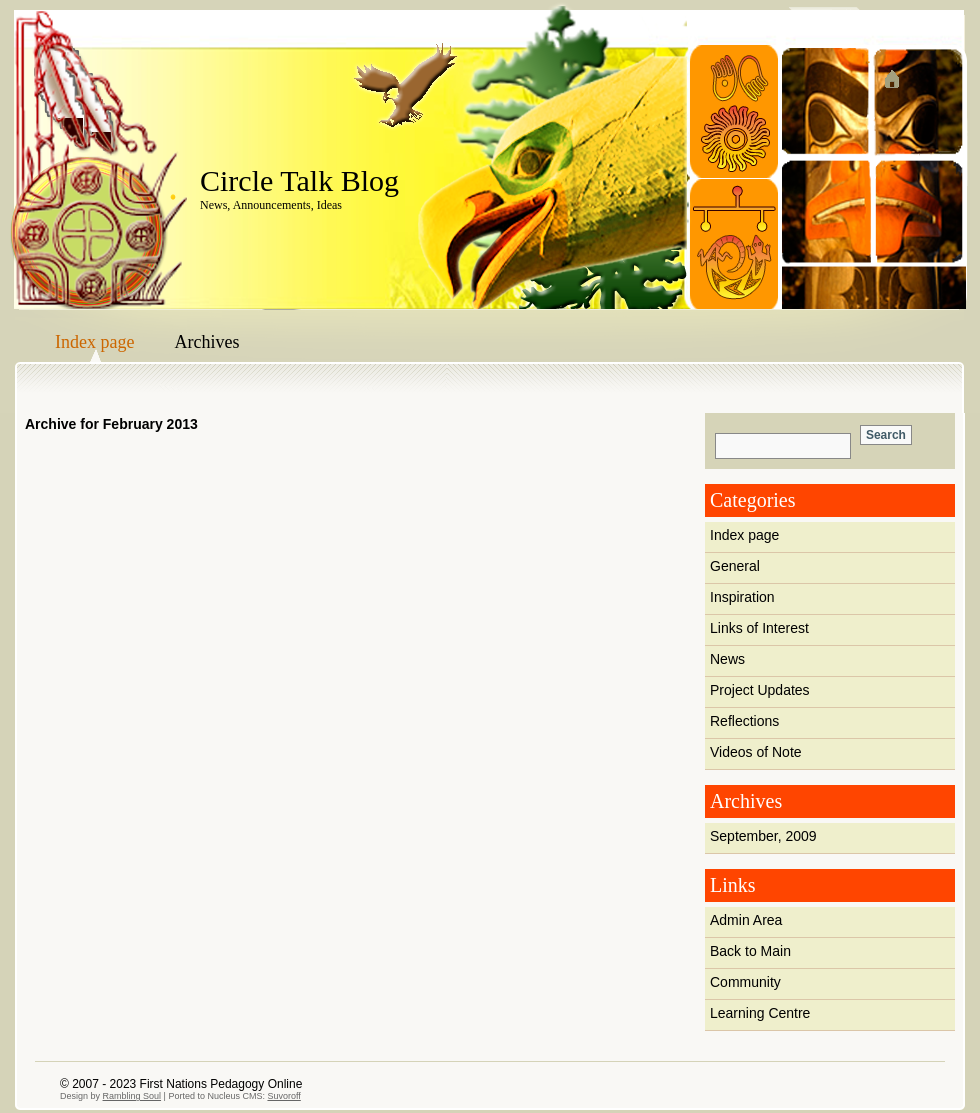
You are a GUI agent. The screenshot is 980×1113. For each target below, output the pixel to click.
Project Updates (760, 690)
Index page (94, 342)
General (735, 566)
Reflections (744, 721)
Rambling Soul (132, 1096)
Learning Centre (760, 1013)
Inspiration (742, 597)
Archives (206, 342)
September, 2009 (763, 836)
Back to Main (750, 951)
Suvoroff (283, 1096)
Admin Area (746, 920)
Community (745, 982)
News (727, 659)
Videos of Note (756, 752)
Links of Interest (759, 628)
